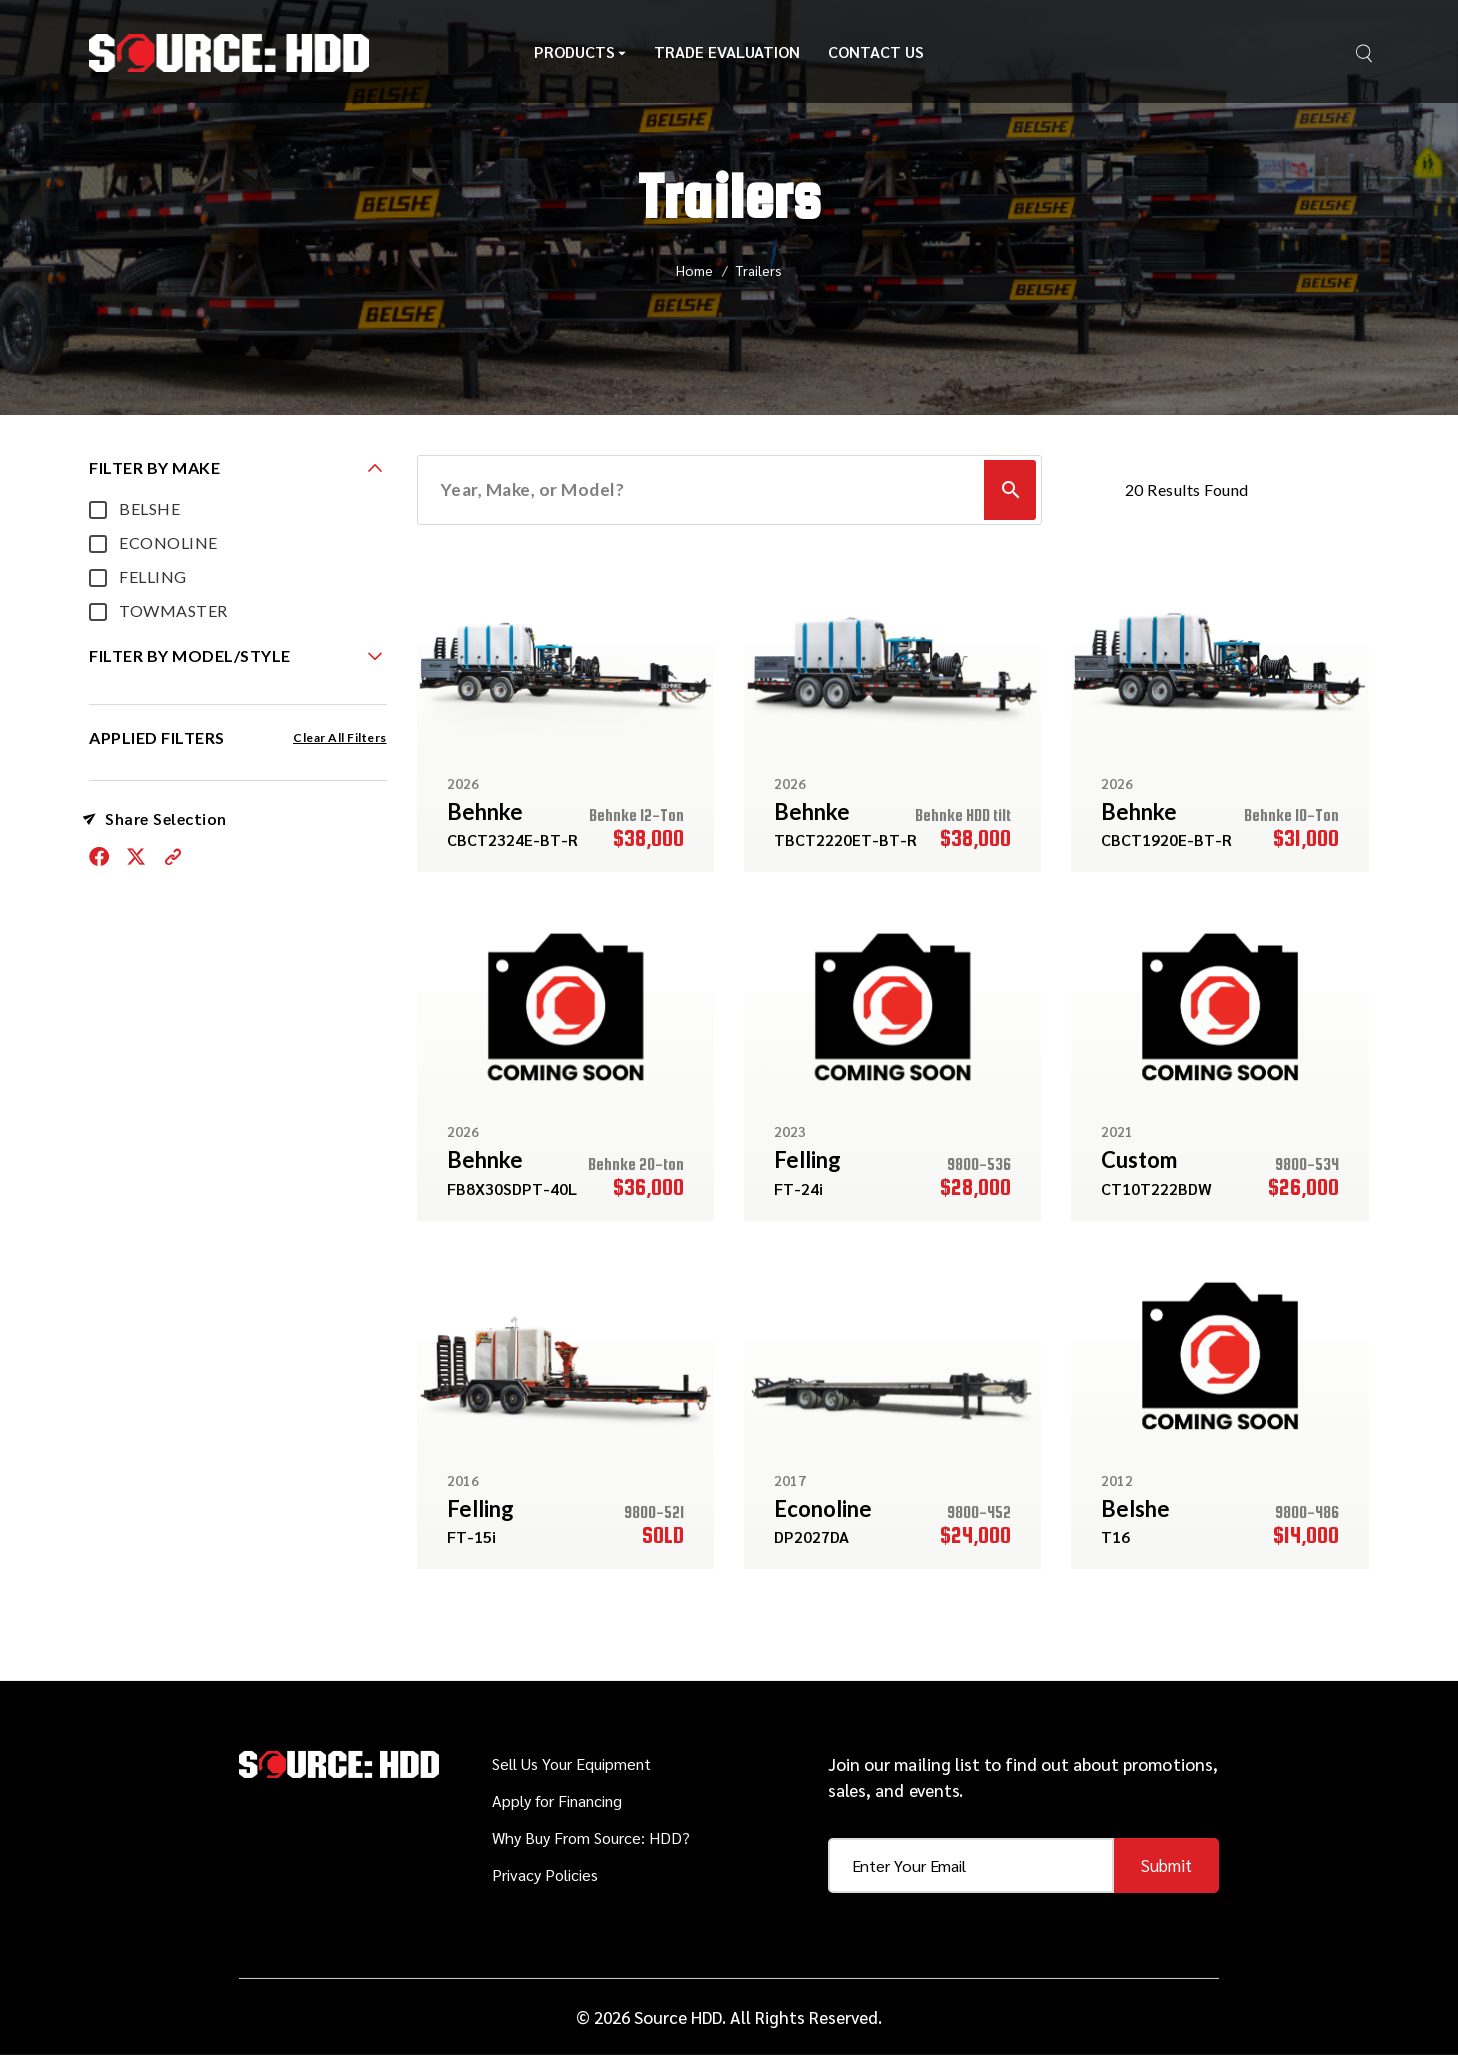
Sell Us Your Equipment (571, 1763)
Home (694, 270)
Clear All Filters (340, 737)
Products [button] (580, 57)
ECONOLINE (168, 542)
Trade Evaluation (727, 57)
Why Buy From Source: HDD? (591, 1837)
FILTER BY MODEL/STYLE (190, 655)
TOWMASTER (173, 610)
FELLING (153, 576)
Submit (1166, 1865)
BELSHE (149, 508)
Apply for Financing (557, 1800)
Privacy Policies (545, 1874)
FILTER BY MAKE (154, 467)
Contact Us (876, 57)
